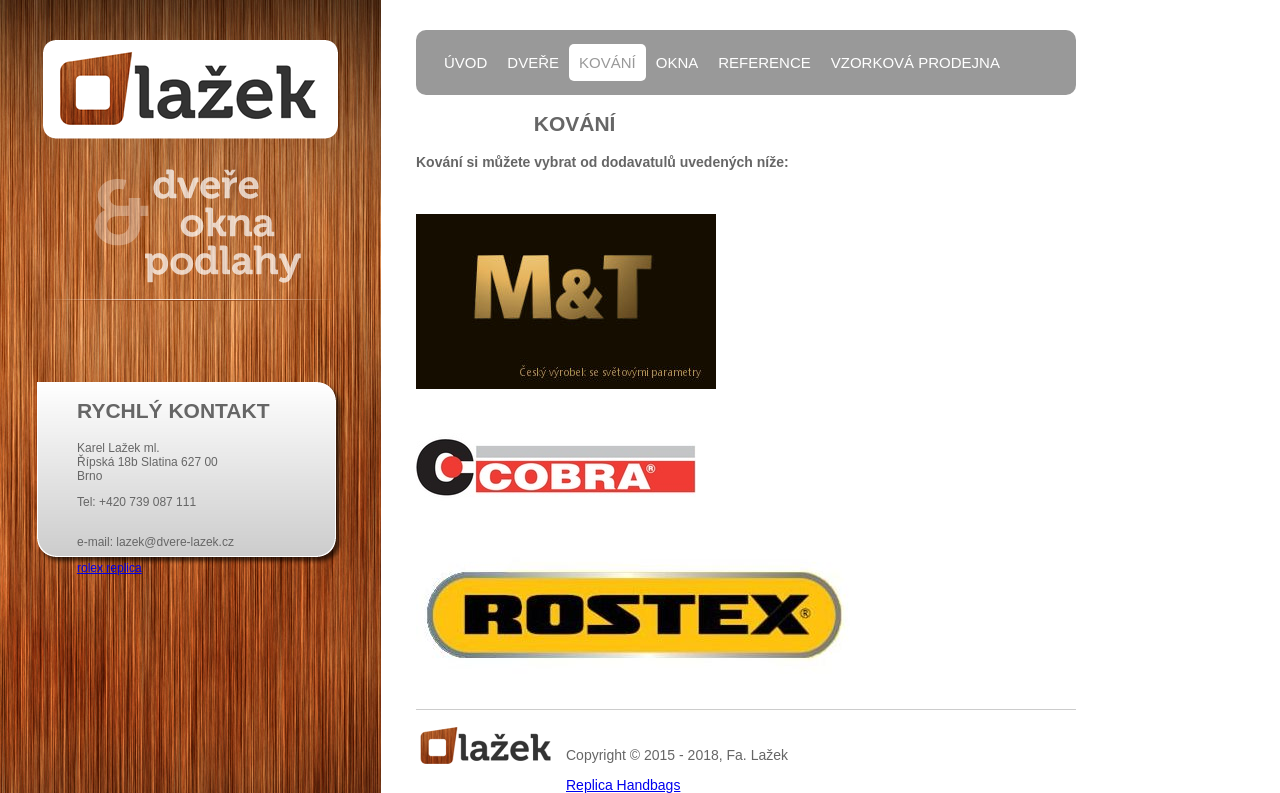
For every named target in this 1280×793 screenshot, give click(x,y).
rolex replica (109, 568)
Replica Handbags (623, 785)
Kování (607, 62)
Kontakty (484, 113)
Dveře (533, 62)
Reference (764, 62)
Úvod (465, 62)
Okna (677, 62)
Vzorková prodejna (915, 62)
